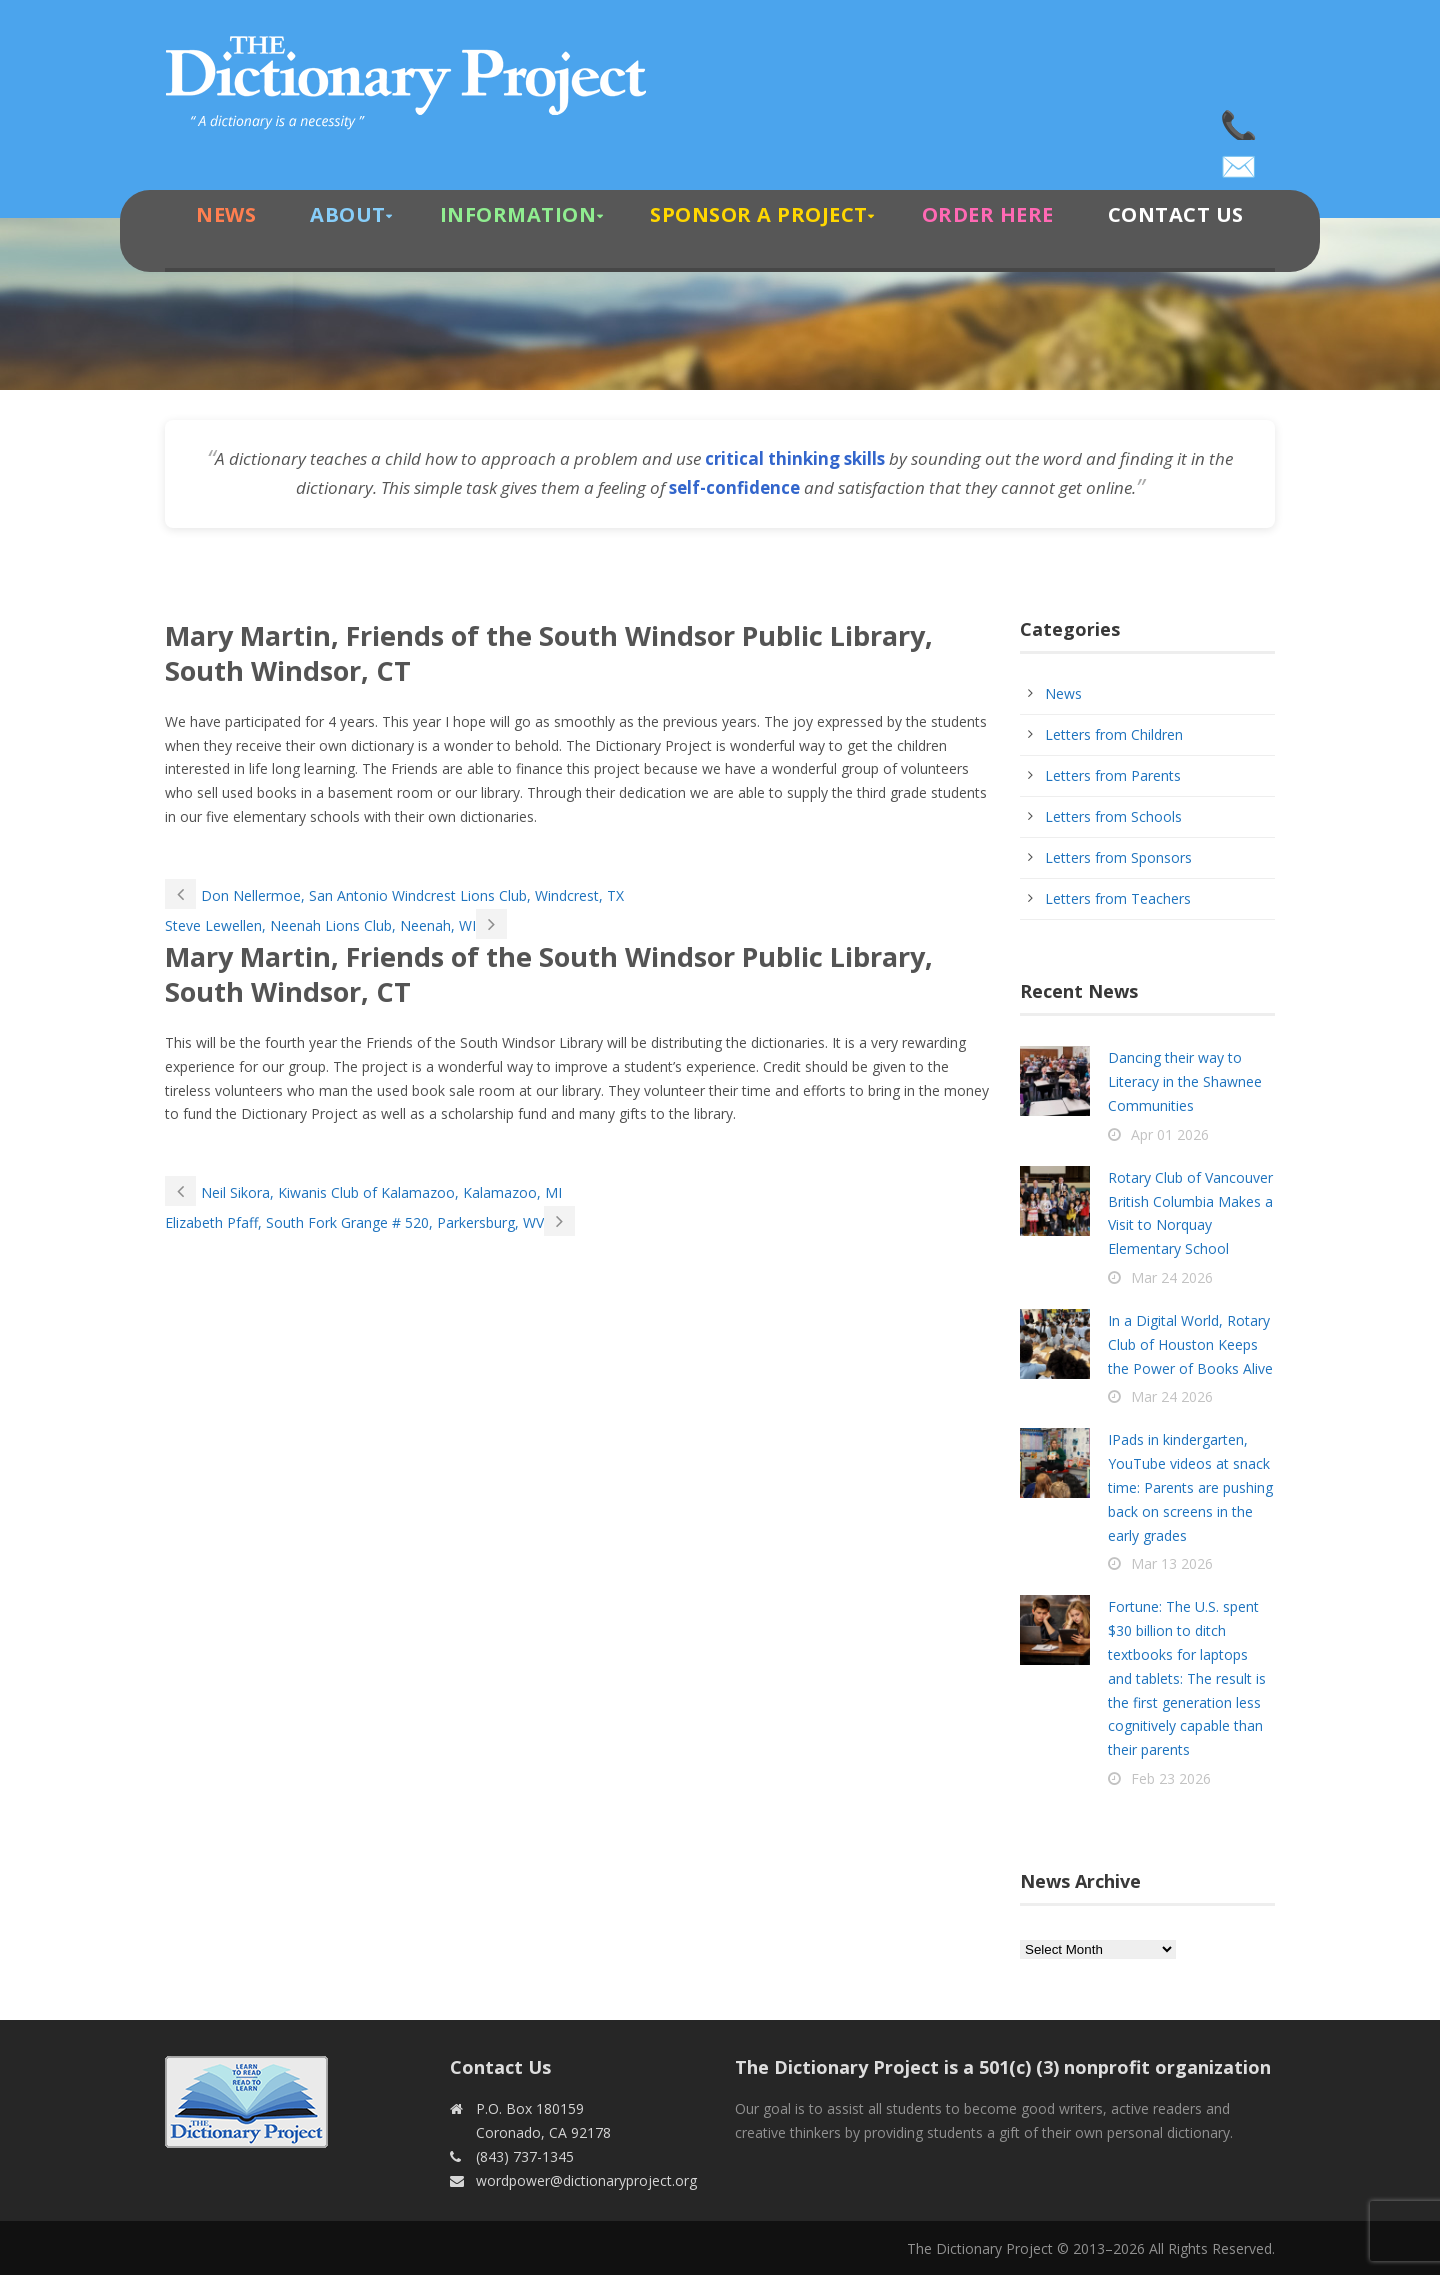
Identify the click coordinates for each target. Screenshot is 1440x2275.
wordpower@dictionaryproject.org (1240, 160)
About (348, 214)
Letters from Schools (1113, 816)
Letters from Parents (1113, 775)
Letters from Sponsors (1118, 857)
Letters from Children (1114, 734)
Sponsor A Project (759, 214)
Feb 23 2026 (1171, 1778)
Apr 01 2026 (1170, 1134)
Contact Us (1176, 214)
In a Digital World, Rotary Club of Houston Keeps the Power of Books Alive (1190, 1344)
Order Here (988, 214)
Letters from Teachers (1118, 898)
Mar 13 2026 (1172, 1563)
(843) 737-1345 (1240, 120)
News (226, 214)
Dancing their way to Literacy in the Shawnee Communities (1185, 1081)
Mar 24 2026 (1172, 1277)
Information (518, 214)
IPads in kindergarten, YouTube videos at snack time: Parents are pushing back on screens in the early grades (1190, 1487)
